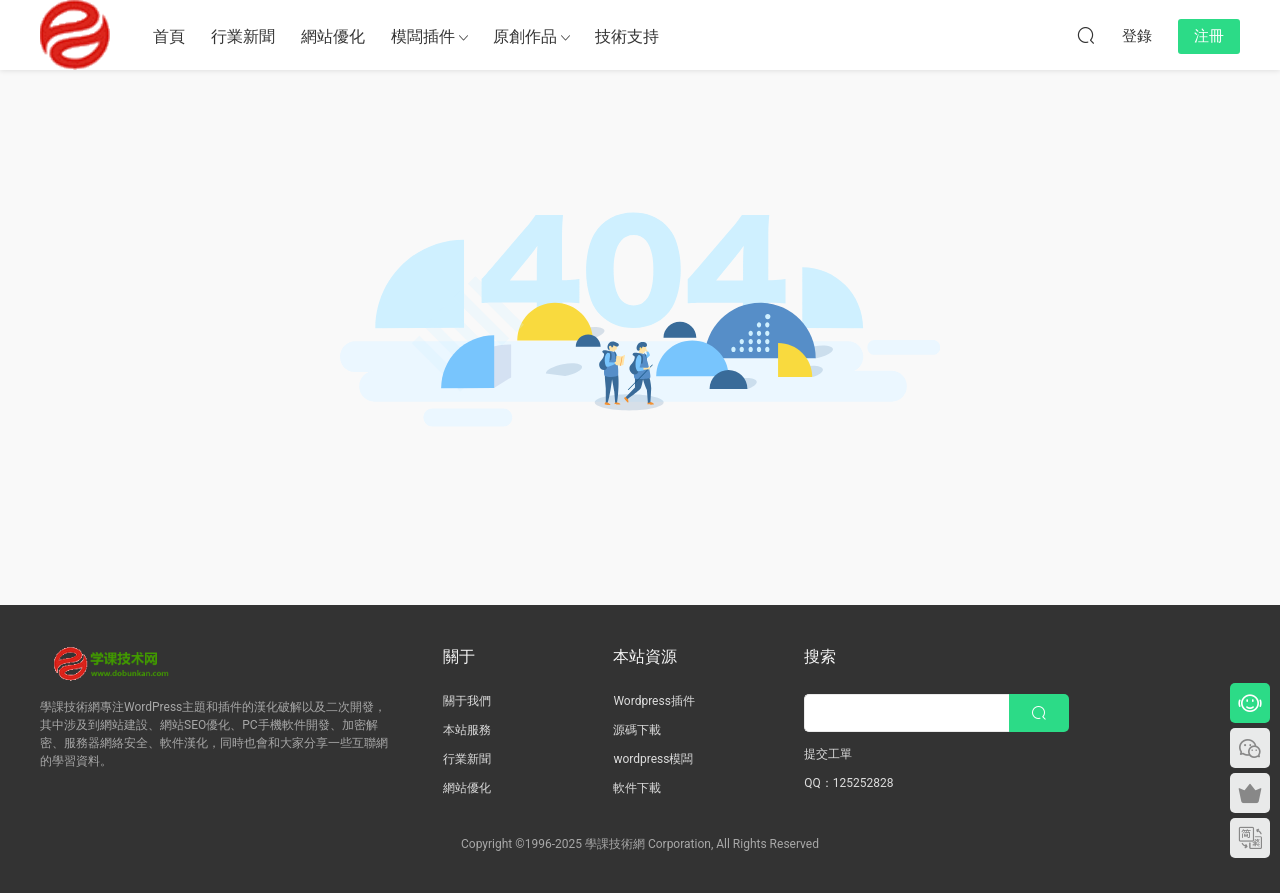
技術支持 (627, 36)
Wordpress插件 (653, 701)
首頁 (169, 36)
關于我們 (467, 701)
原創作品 (525, 36)
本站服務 (467, 730)
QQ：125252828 (848, 783)
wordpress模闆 (653, 759)
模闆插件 (423, 36)
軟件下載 (637, 788)
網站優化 (333, 36)
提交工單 (828, 754)
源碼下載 (637, 730)
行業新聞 (243, 36)
